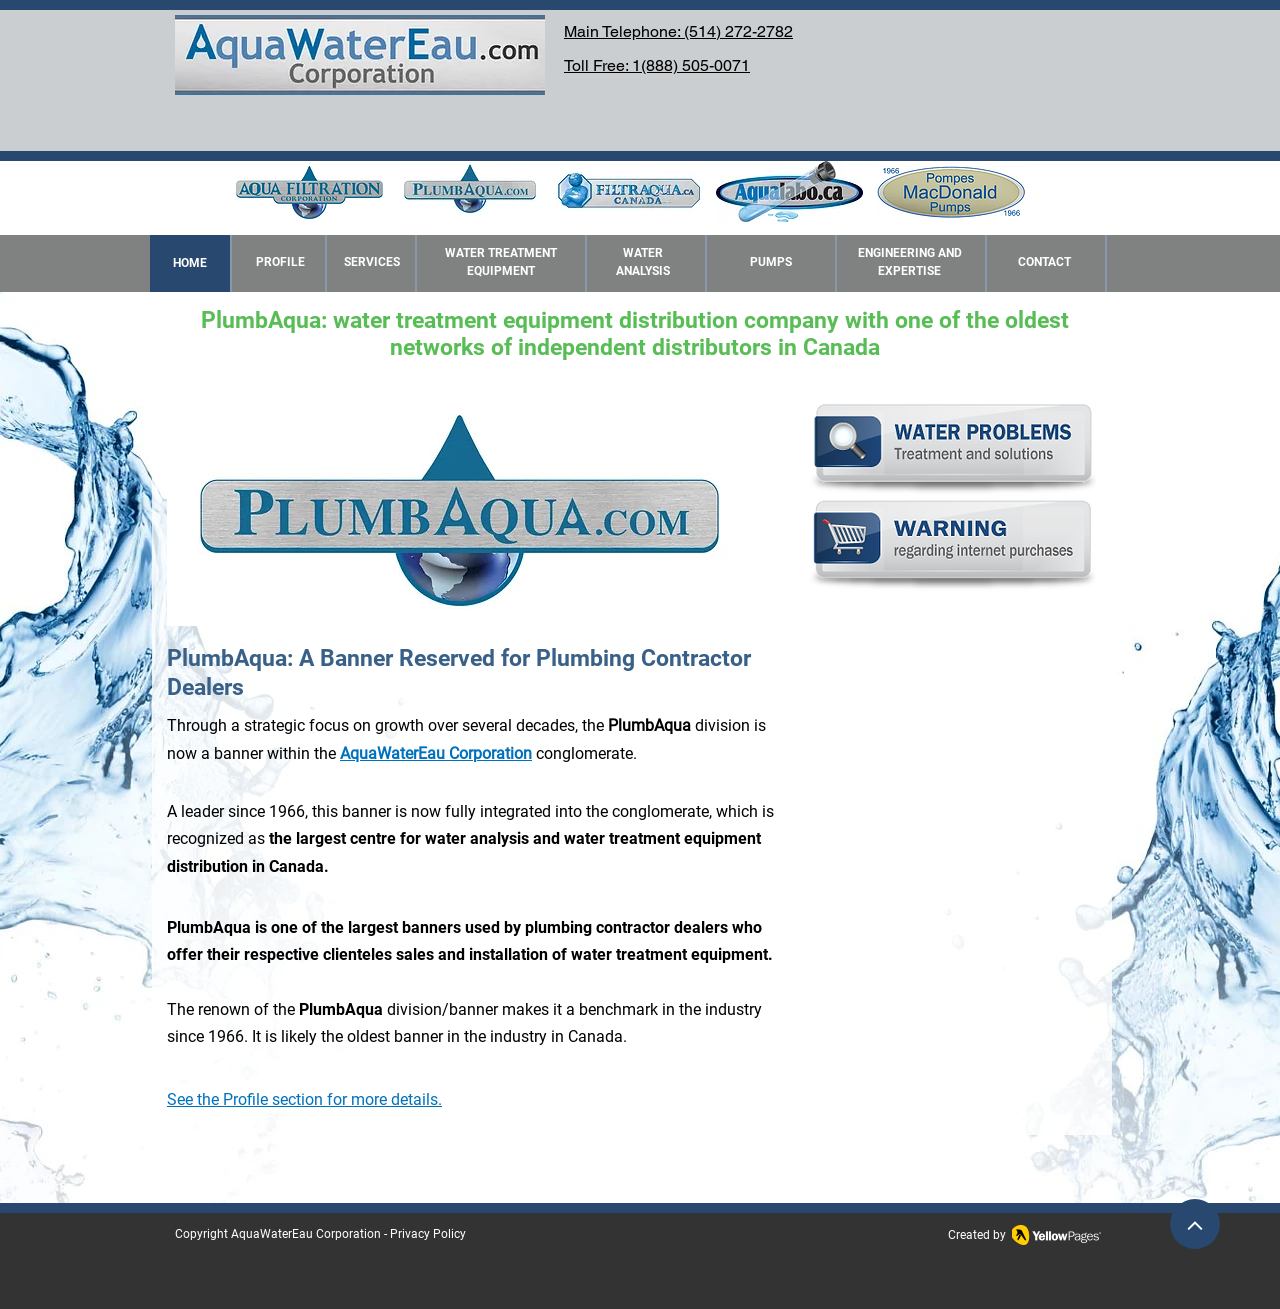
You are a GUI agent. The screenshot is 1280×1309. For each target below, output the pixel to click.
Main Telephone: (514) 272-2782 (678, 31)
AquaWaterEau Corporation (306, 1234)
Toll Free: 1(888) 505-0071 (657, 65)
